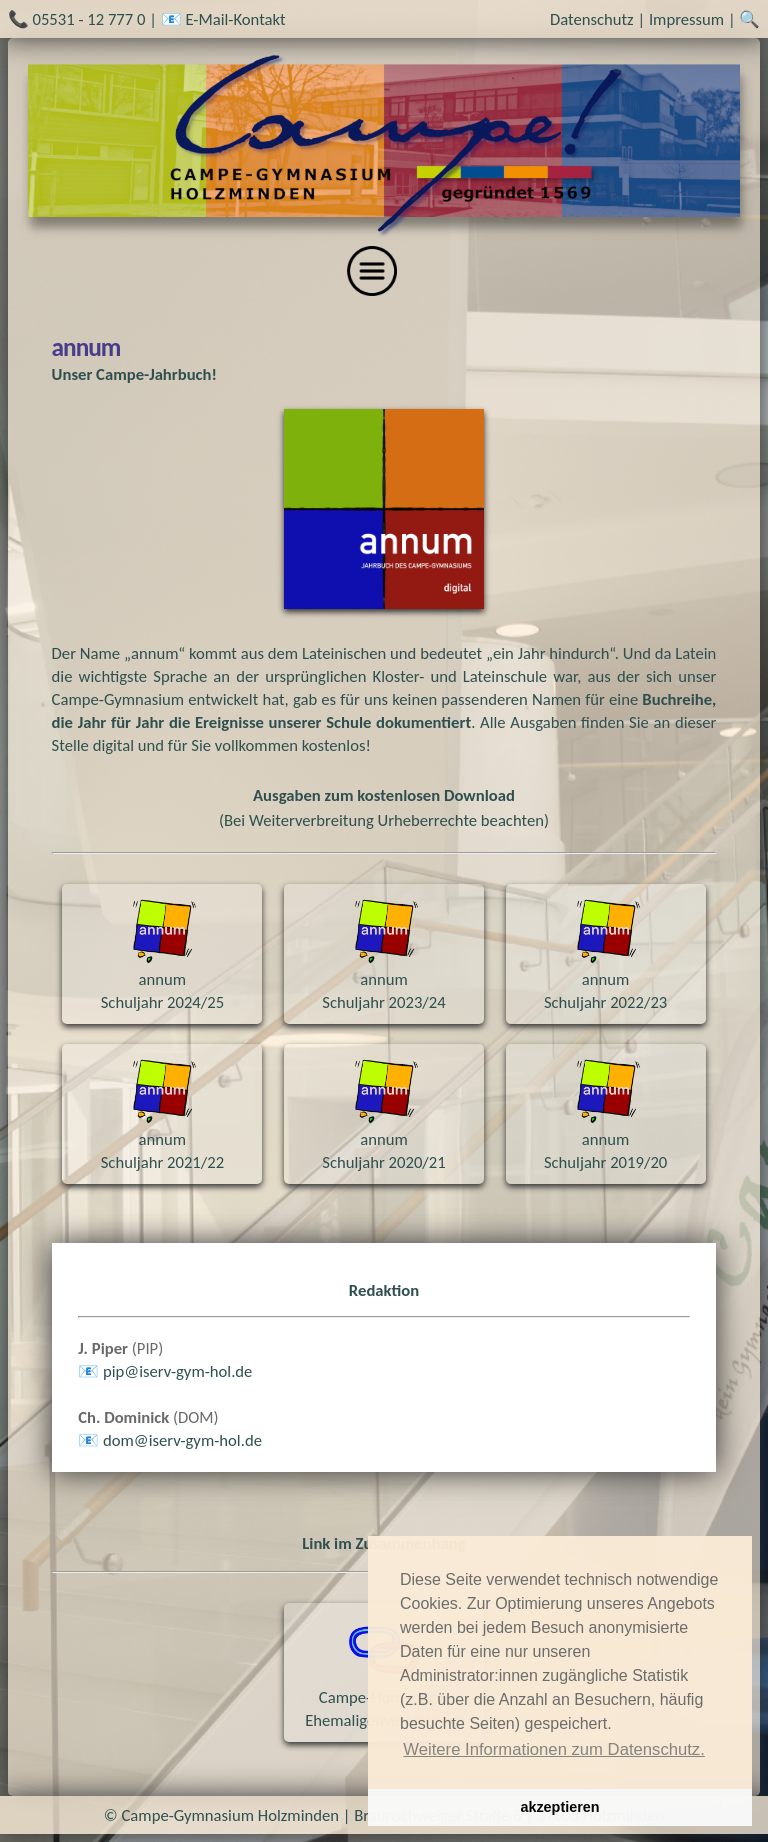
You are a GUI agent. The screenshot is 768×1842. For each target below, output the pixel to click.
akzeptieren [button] (559, 1807)
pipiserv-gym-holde (177, 1371)
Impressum (686, 19)
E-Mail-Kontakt (235, 19)
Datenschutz (592, 19)
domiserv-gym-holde (182, 1440)
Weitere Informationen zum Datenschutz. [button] (554, 1749)
